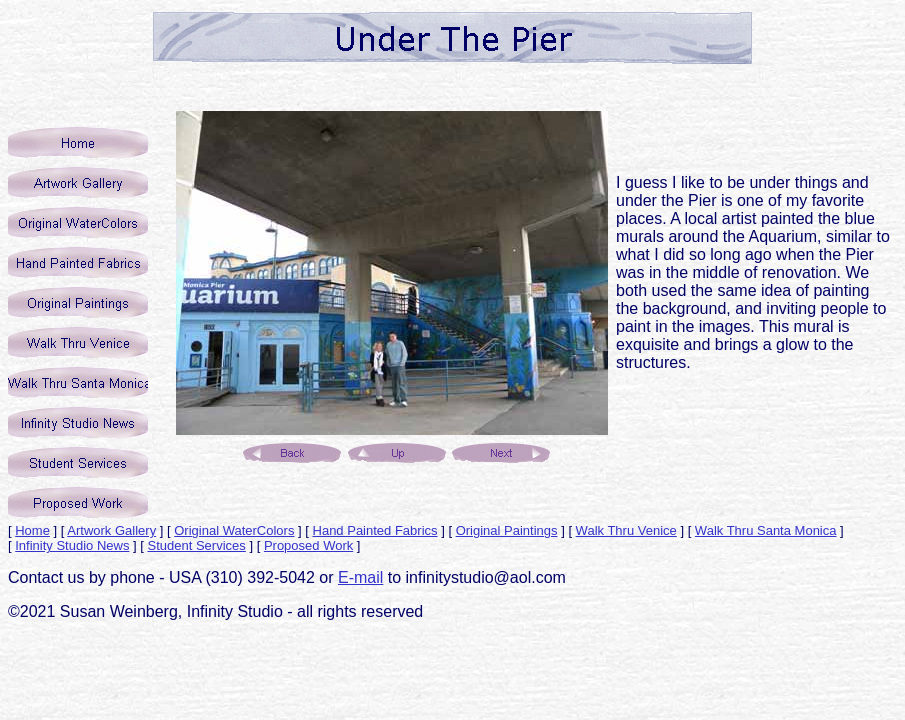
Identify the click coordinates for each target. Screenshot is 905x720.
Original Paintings (507, 530)
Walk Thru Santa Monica (766, 530)
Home (32, 530)
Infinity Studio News (72, 545)
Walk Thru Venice (626, 530)
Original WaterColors (234, 530)
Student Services (197, 545)
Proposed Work (308, 545)
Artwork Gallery (111, 530)
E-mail (360, 577)
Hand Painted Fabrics (375, 530)
